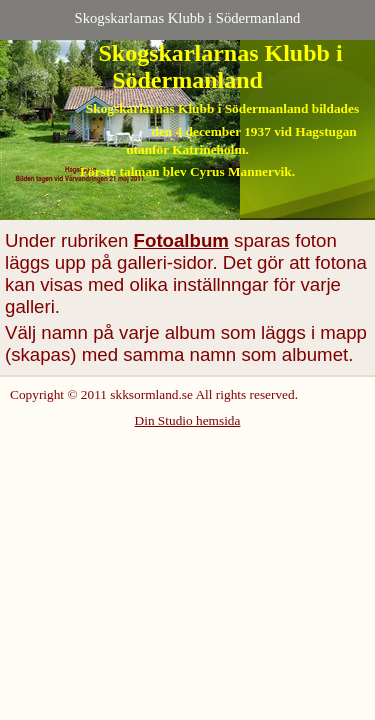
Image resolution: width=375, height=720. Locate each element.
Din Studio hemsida (188, 420)
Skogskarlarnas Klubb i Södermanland (188, 18)
